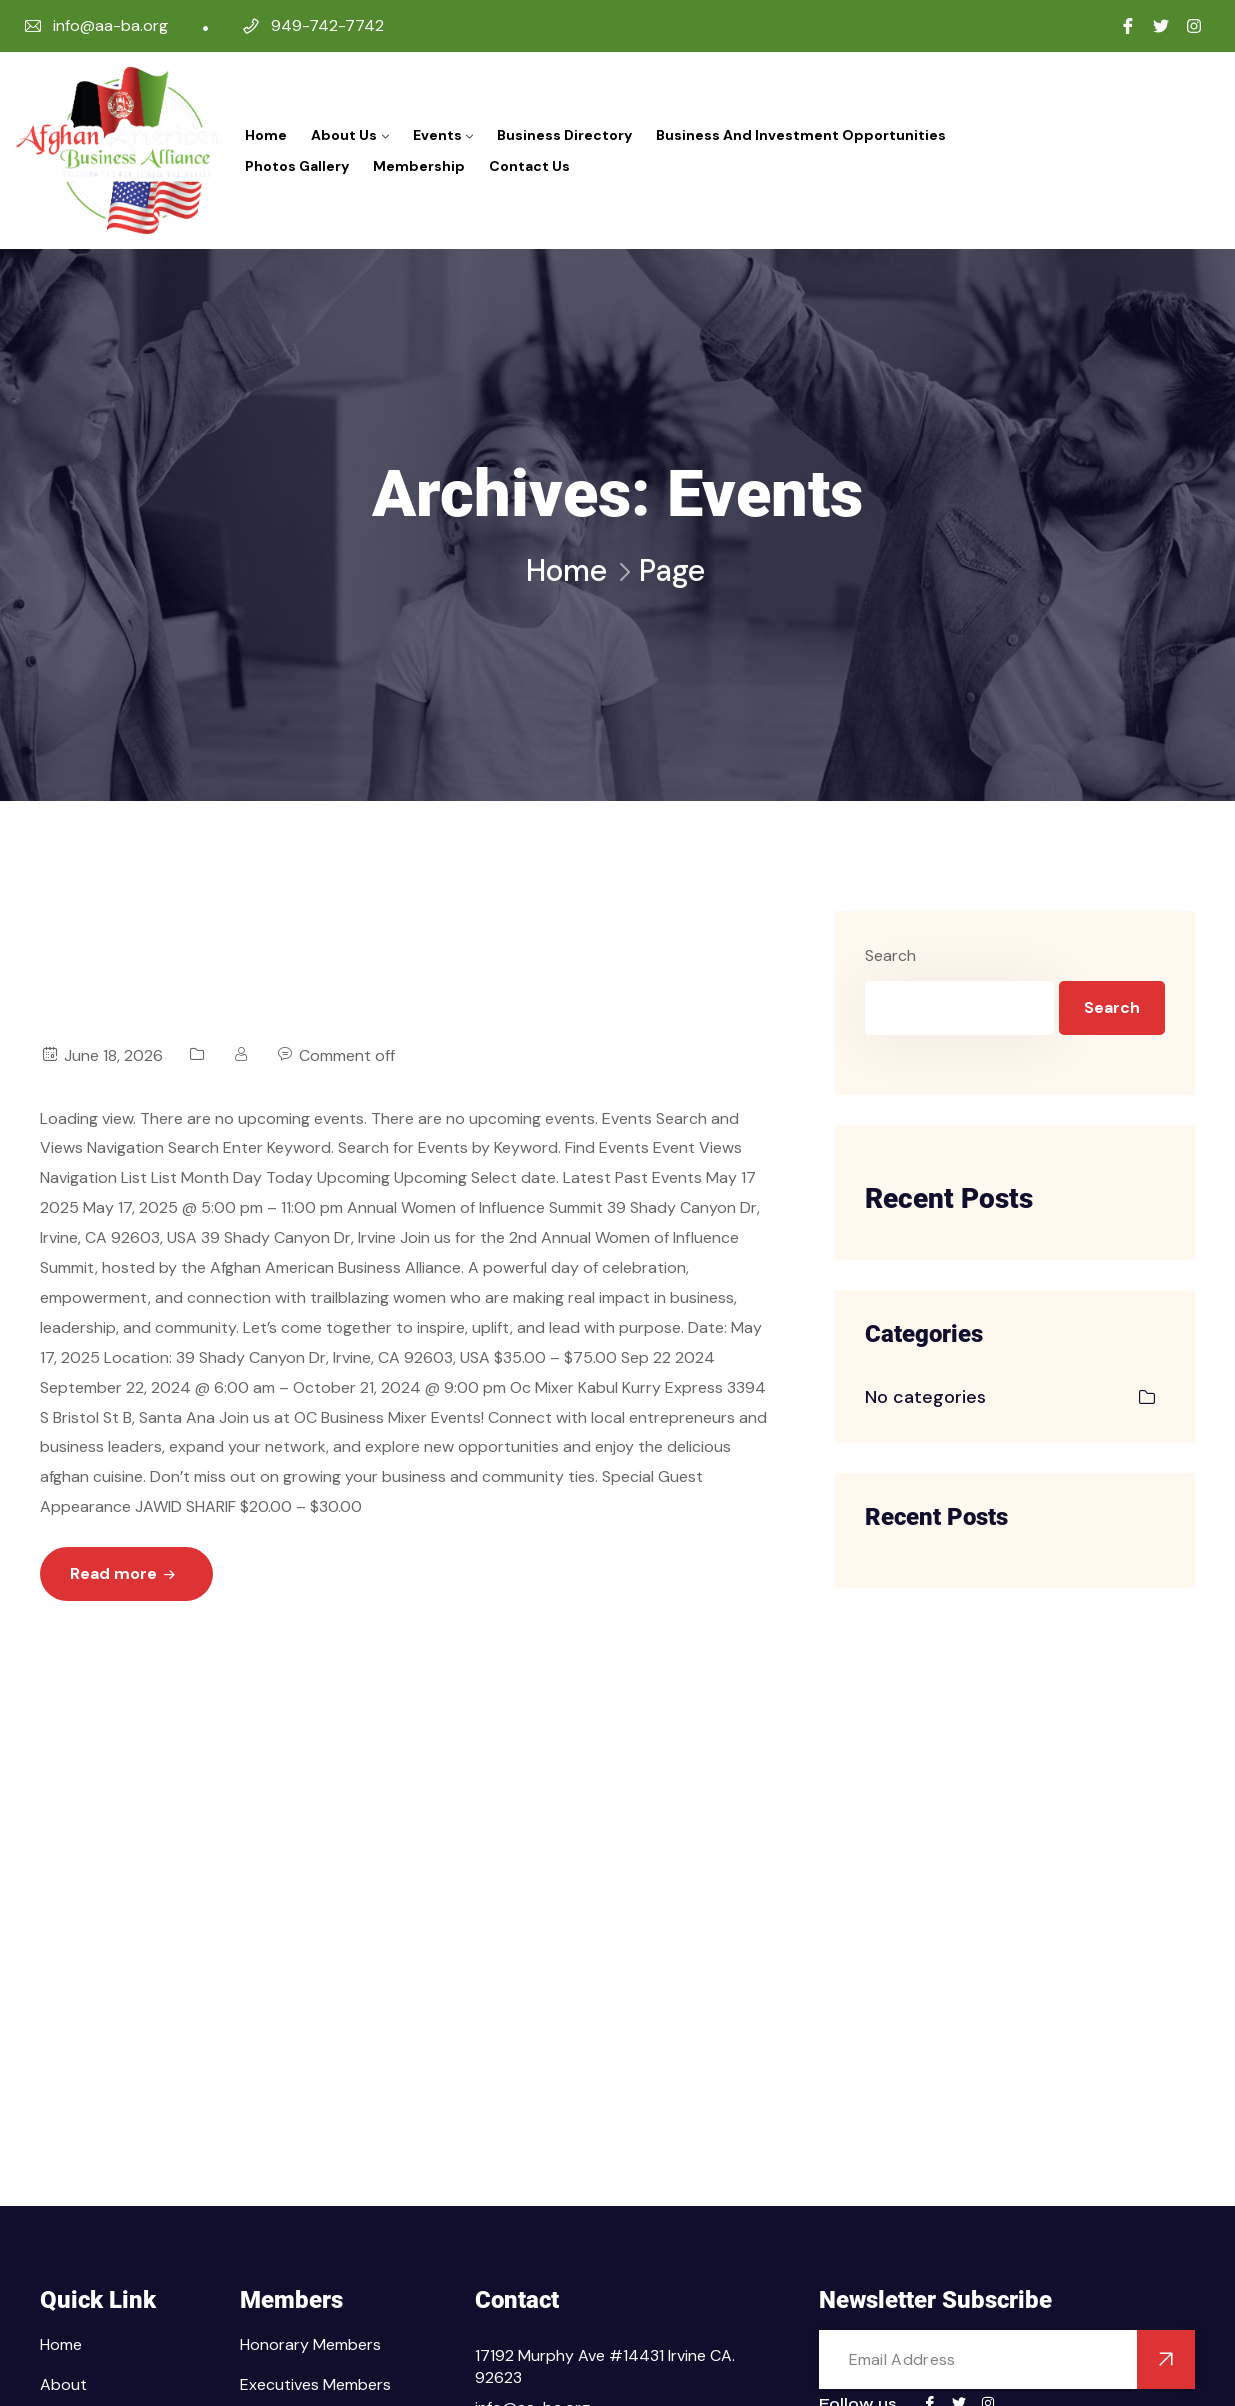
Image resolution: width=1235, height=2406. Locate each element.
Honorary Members (310, 2344)
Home (266, 135)
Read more (123, 1573)
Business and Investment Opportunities (801, 135)
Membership (419, 166)
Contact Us (529, 166)
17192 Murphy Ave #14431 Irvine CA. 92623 (605, 2366)
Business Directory (564, 135)
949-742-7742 (327, 25)
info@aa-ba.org (110, 25)
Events (437, 135)
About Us (344, 135)
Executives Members (315, 2384)
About (63, 2384)
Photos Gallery (297, 166)
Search (890, 955)
